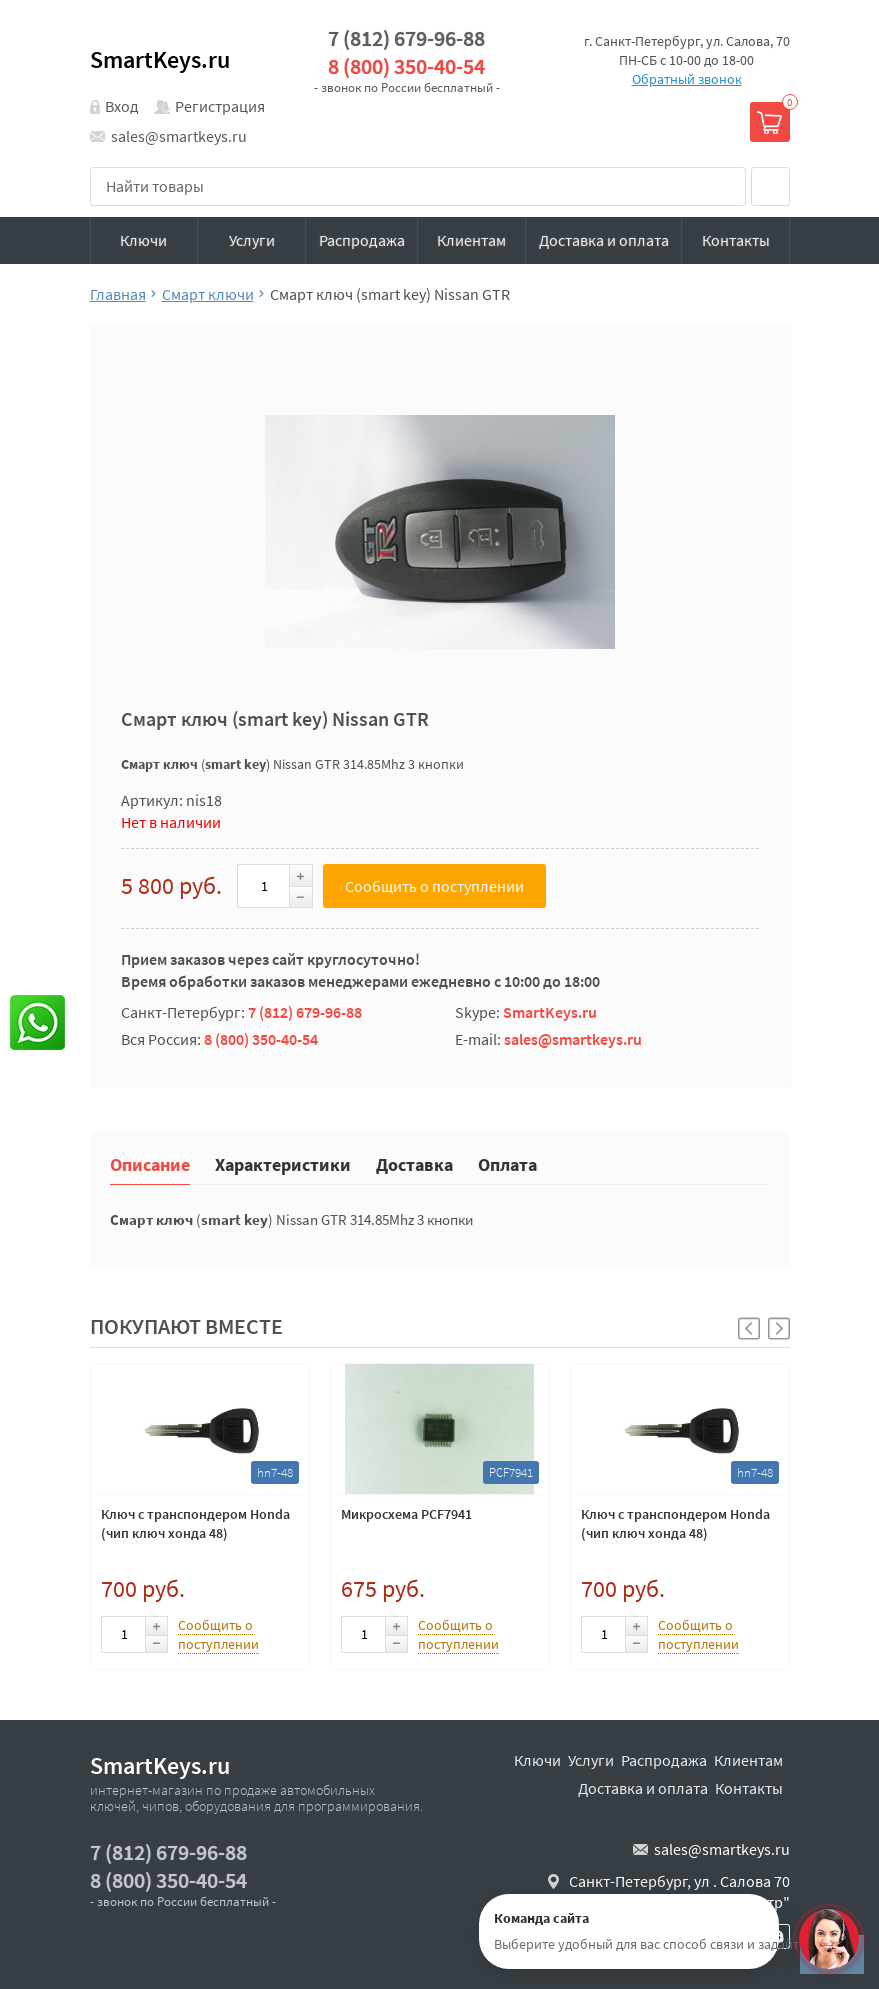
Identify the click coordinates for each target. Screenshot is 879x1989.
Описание (150, 1163)
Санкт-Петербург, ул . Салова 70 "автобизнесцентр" (679, 1892)
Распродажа (362, 240)
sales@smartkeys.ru (179, 136)
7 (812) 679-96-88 (406, 38)
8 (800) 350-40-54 (406, 66)
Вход (122, 106)
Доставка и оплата (604, 240)
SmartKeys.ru (160, 59)
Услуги (252, 240)
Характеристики (283, 1163)
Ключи (143, 240)
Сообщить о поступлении (434, 886)
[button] (779, 1328)
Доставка (414, 1163)
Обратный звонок (687, 79)
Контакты (736, 240)
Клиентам (471, 240)
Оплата (507, 1163)
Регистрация (220, 106)
